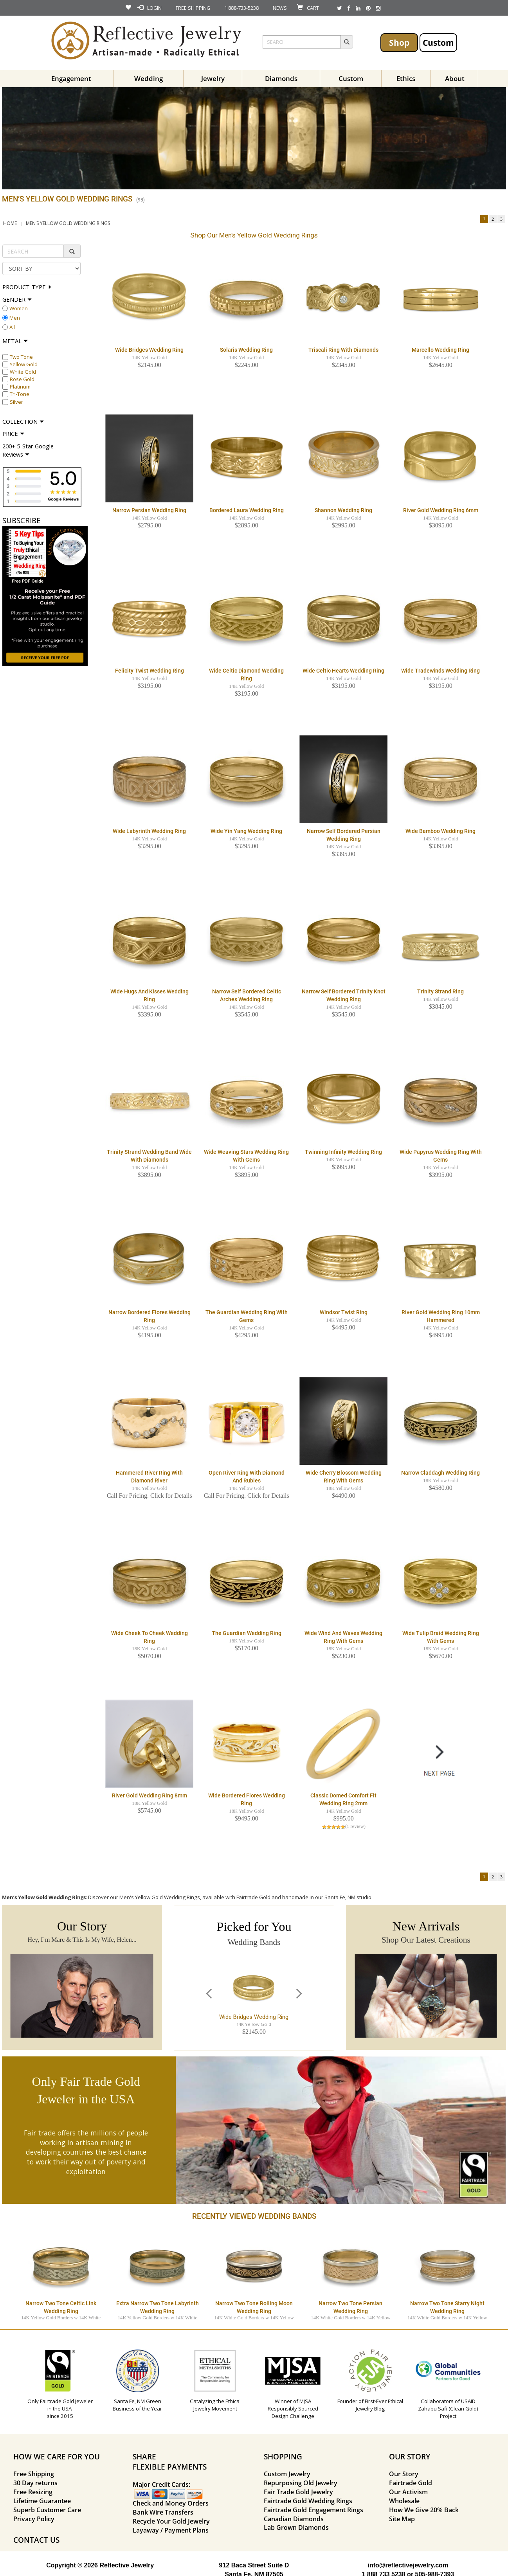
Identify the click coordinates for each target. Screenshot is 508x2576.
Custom (438, 42)
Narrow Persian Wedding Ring (149, 510)
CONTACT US (36, 2540)
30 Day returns (35, 2483)
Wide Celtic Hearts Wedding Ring (343, 670)
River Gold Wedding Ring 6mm (440, 510)
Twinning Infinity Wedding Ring (343, 1152)
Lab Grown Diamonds (296, 2527)
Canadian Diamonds (294, 2519)
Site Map (402, 2519)
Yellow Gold (24, 364)
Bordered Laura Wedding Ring (246, 510)
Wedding (148, 78)
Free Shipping (33, 2474)
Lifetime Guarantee (42, 2501)
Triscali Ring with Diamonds (343, 350)
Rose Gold (22, 379)
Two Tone (21, 356)
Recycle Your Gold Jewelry (171, 2521)
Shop (399, 42)
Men (14, 317)
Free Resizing (32, 2492)
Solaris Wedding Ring (246, 350)
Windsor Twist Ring (343, 1312)
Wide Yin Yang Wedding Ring (246, 831)
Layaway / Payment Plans (171, 2530)
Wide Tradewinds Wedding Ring (440, 670)
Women (18, 308)
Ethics (405, 78)
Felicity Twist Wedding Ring (149, 670)
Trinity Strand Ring (440, 991)
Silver (16, 401)
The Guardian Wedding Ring (246, 1633)
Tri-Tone (19, 394)
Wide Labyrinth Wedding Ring (149, 831)
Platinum (20, 386)
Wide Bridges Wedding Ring (149, 350)
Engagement (71, 78)
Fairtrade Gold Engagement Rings (313, 2510)
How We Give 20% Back (424, 2510)
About (455, 78)
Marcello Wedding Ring (440, 350)
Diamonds (281, 78)
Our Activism (408, 2492)
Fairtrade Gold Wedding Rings (308, 2501)
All (12, 327)
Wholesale (404, 2501)
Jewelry (213, 78)
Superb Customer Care (47, 2510)
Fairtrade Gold (410, 2483)
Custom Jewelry (287, 2474)
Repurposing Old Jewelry (300, 2483)
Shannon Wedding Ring (343, 510)
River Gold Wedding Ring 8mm (149, 1795)
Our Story (403, 2474)
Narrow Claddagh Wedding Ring (440, 1473)
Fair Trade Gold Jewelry (298, 2492)
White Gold (23, 371)
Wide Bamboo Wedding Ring (440, 831)
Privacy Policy (33, 2519)
